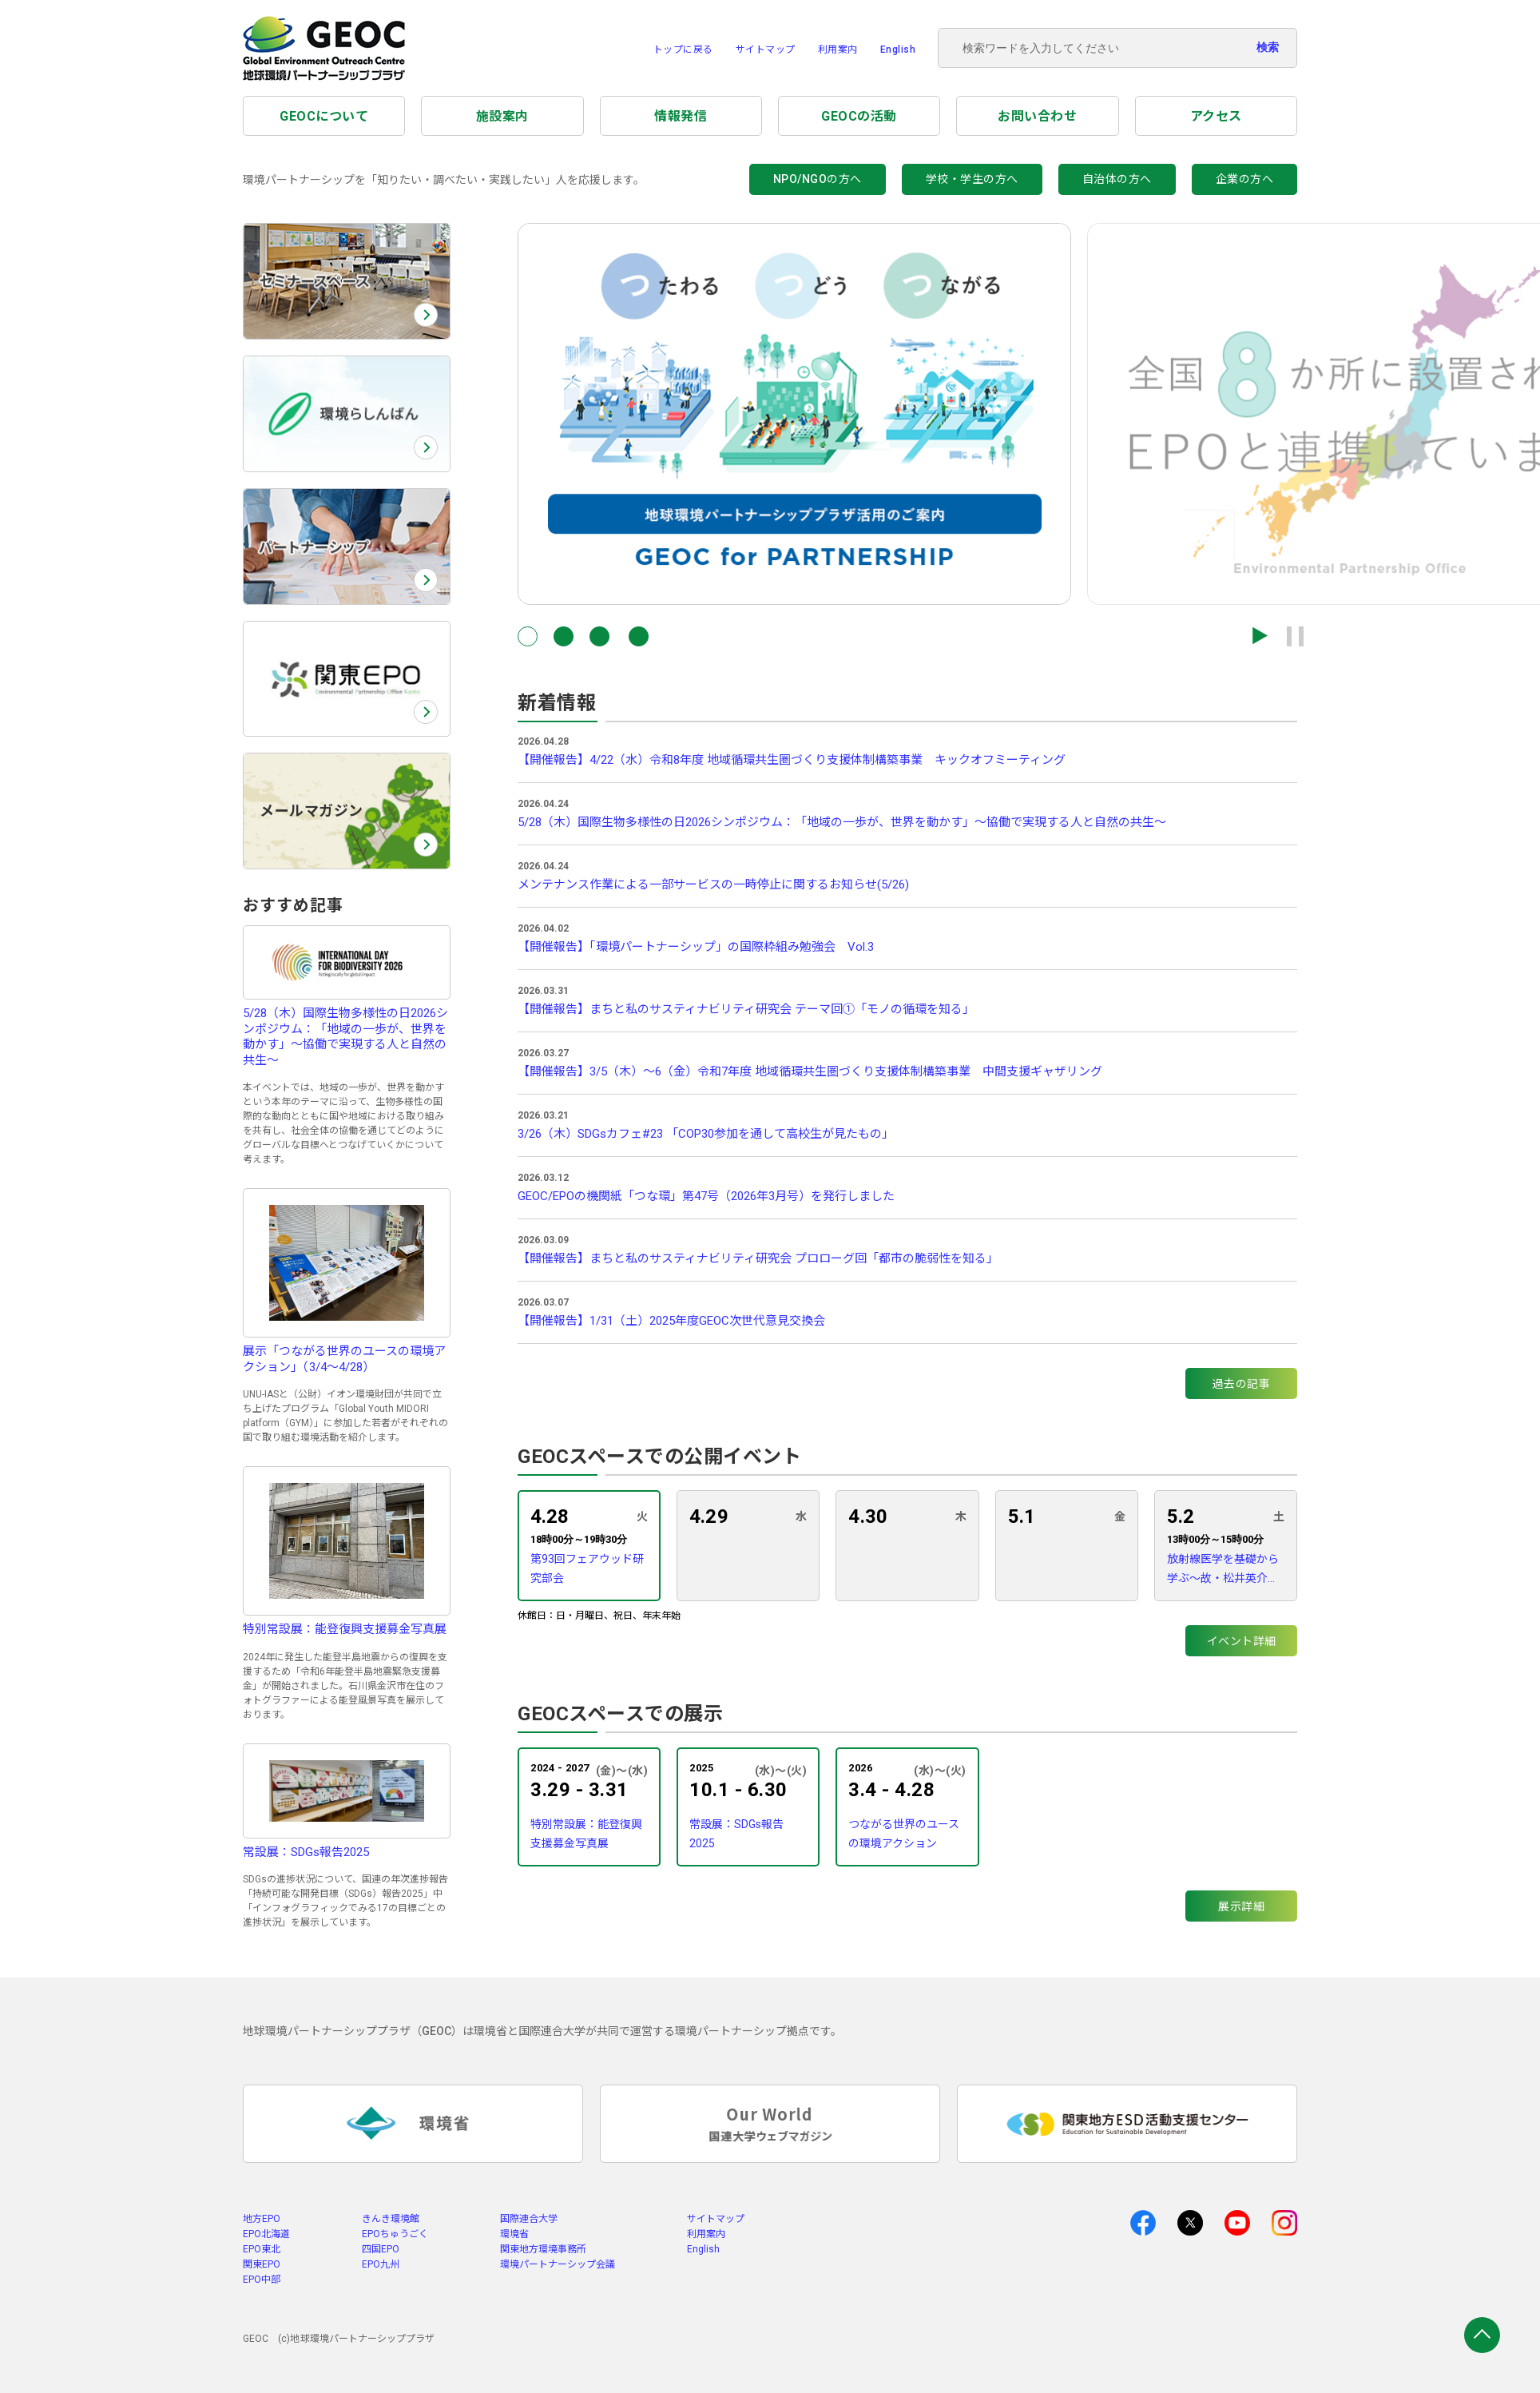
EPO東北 (261, 2249)
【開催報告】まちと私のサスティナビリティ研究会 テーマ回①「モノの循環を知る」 (746, 1009)
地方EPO (261, 2218)
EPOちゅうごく (395, 2234)
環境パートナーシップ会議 (557, 2264)
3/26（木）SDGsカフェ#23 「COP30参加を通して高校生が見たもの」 (706, 1134)
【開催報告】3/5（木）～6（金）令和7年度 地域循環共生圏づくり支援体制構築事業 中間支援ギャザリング (810, 1071)
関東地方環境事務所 (543, 2249)
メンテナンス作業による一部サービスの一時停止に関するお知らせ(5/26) (713, 884)
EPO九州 (380, 2264)
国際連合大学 (529, 2218)
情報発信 (680, 116)
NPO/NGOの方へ (817, 179)
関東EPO (261, 2264)
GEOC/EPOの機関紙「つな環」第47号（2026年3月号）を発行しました (706, 1196)
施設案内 (502, 116)
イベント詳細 (1241, 1641)
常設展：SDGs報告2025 (736, 1834)
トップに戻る (683, 49)
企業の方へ (1245, 179)
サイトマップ (766, 49)
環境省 (514, 2234)
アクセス (1216, 116)
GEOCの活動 (859, 116)
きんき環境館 (390, 2218)
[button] (528, 636)
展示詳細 (1241, 1906)
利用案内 (838, 49)
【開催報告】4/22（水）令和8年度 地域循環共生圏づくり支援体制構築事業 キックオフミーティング (792, 760)
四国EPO (380, 2249)
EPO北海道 (266, 2234)
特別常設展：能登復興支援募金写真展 (586, 1834)
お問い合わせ (1037, 116)
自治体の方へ (1117, 179)
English (898, 49)
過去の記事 (1242, 1383)
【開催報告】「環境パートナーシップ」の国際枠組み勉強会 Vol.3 (696, 947)
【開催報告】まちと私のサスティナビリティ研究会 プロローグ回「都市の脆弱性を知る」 (758, 1258)
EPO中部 (261, 2279)
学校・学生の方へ (972, 179)
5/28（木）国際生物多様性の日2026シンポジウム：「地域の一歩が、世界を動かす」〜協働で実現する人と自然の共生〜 (842, 822)
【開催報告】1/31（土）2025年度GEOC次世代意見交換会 (671, 1321)
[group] (794, 414)
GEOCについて (324, 116)
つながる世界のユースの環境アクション (903, 1834)
